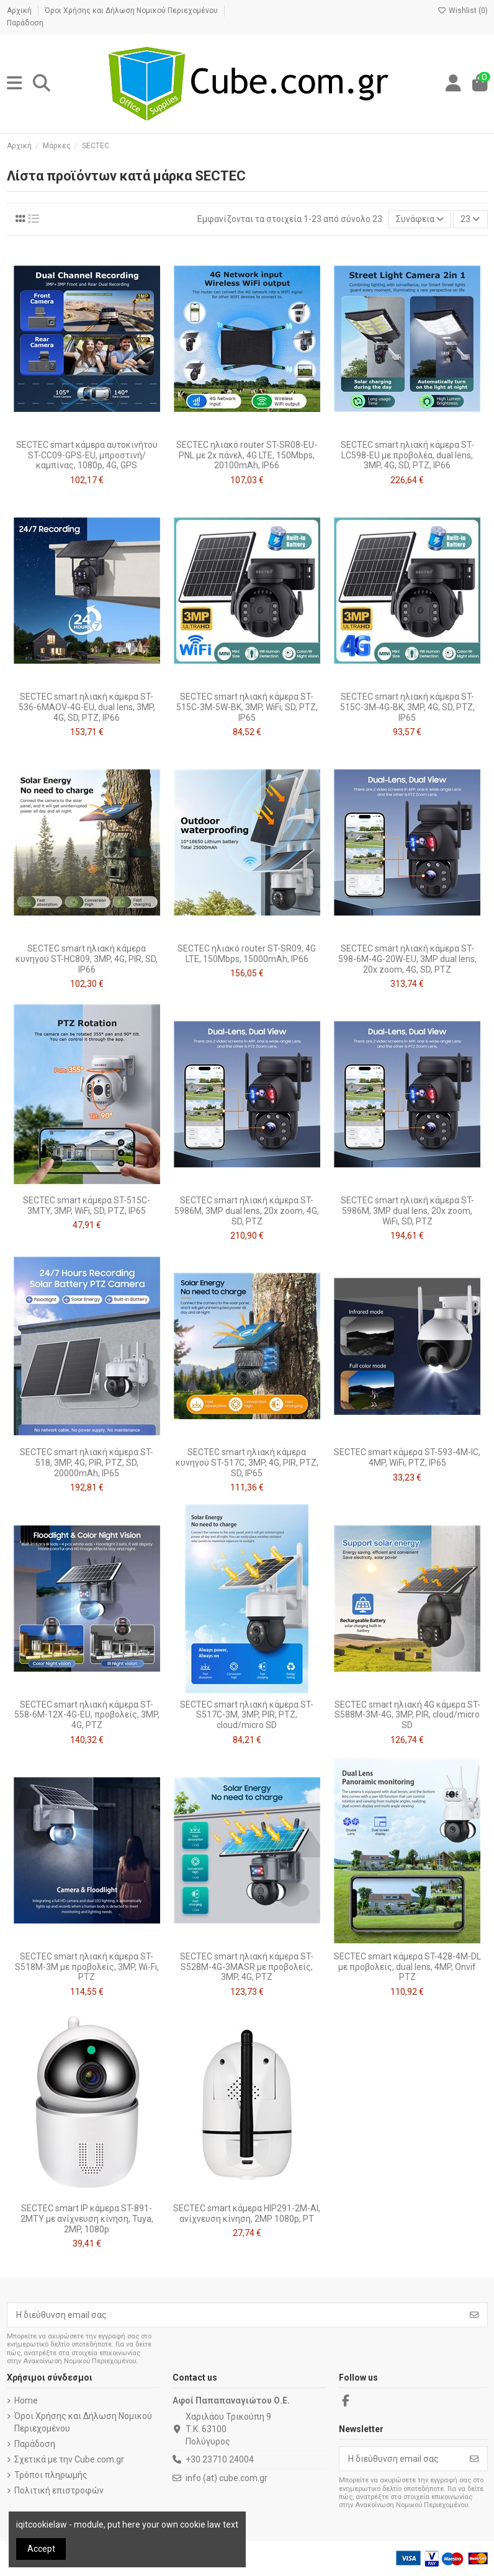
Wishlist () (463, 10)
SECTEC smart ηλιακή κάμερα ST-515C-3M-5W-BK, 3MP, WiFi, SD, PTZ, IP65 (247, 707)
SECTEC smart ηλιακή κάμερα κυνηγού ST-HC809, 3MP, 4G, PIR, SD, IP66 (87, 958)
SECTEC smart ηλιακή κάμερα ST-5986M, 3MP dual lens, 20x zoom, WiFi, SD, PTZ (407, 1210)
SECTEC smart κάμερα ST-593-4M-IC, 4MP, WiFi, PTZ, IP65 (407, 1457)
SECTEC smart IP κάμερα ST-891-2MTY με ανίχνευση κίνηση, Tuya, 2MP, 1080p (86, 2218)
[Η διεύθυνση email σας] (234, 2315)
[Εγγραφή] (474, 2315)
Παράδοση (25, 23)
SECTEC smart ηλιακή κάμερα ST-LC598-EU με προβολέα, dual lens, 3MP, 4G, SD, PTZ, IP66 (407, 455)
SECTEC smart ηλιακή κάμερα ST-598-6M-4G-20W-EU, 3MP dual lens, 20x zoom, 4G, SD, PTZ (407, 958)
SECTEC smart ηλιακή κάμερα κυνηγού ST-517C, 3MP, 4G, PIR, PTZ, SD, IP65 (247, 1462)
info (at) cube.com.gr (226, 2478)
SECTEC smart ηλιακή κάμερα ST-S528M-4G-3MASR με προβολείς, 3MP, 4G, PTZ (246, 1966)
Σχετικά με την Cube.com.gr (69, 2459)
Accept (41, 2549)
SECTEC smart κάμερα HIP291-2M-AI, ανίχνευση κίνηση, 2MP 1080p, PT (246, 2213)
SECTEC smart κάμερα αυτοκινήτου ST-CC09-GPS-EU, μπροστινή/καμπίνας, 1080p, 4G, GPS (87, 455)
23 (470, 219)
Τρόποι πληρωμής (51, 2475)
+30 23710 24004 (220, 2459)
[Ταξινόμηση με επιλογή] (419, 219)
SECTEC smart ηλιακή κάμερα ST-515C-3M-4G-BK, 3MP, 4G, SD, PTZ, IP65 (407, 707)
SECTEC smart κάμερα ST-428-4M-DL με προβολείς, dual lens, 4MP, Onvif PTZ (407, 1966)
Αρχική (20, 10)
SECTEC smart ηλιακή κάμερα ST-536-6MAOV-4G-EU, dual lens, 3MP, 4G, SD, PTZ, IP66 (87, 707)
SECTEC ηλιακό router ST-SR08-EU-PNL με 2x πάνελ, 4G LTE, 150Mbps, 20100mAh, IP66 (246, 455)
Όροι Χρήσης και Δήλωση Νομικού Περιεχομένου (132, 10)
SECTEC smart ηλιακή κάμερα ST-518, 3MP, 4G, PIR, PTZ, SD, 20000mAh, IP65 (86, 1462)
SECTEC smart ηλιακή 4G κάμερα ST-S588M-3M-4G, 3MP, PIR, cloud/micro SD (407, 1715)
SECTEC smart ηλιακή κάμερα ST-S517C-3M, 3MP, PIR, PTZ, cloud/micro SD (246, 1715)
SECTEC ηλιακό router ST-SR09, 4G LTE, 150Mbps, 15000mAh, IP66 (246, 953)
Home (26, 2400)
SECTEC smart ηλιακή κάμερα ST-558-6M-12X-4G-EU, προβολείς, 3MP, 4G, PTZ (86, 1715)
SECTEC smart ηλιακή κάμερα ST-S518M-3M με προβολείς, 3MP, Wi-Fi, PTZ (87, 1966)
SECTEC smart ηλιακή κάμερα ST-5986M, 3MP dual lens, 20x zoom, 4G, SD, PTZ (246, 1210)
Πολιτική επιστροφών (59, 2490)
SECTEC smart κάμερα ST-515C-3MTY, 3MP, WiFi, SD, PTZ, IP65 (86, 1205)
